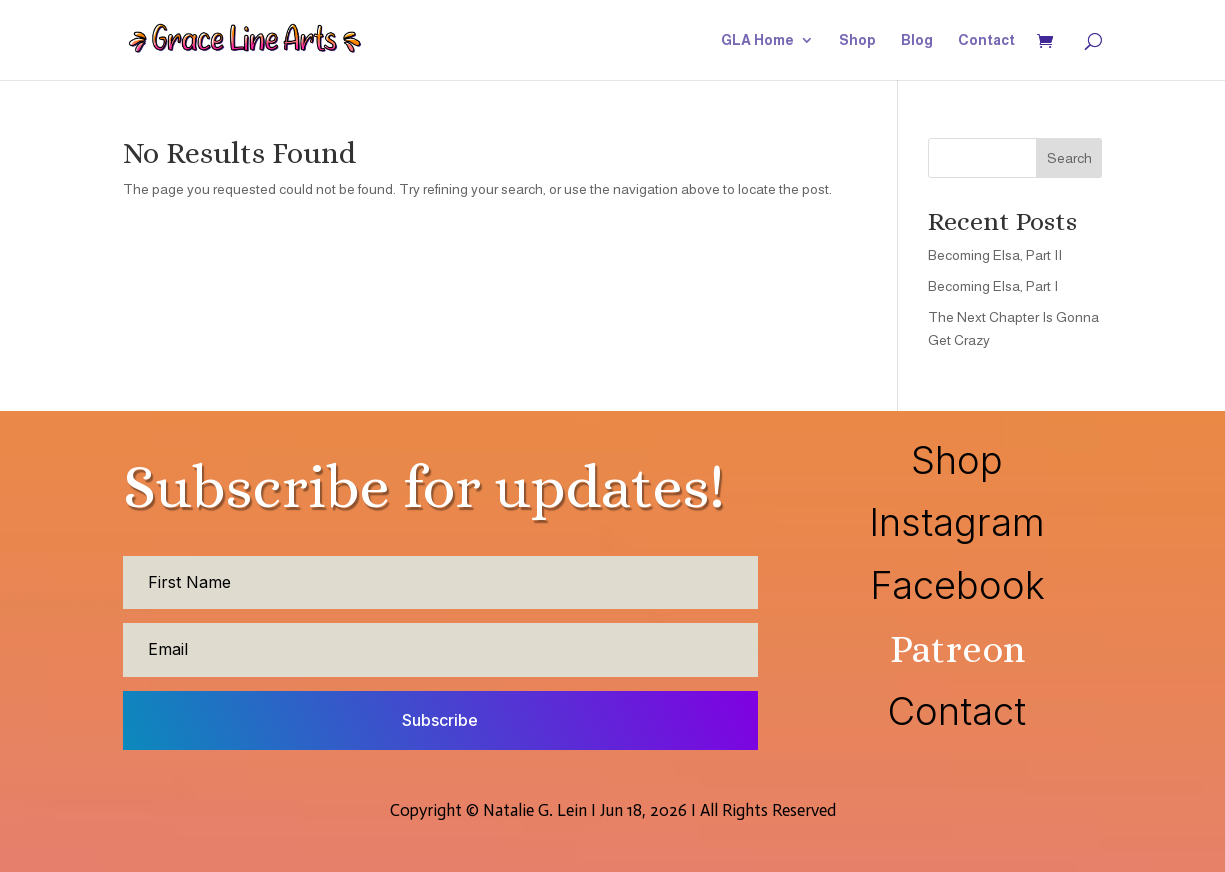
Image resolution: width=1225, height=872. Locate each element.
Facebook (957, 585)
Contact (986, 40)
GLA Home (757, 40)
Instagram (957, 522)
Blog (917, 40)
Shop (857, 40)
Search (1069, 158)
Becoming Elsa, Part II (995, 255)
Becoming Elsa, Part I (993, 286)
